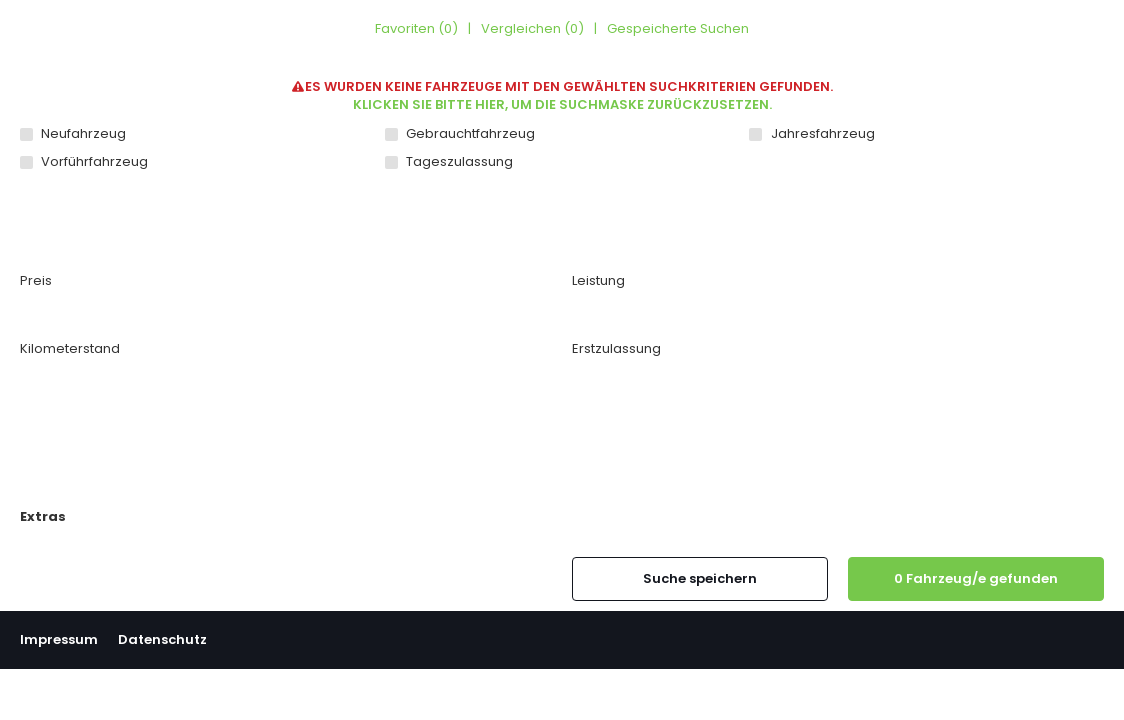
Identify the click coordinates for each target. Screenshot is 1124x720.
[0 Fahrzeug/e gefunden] (976, 579)
